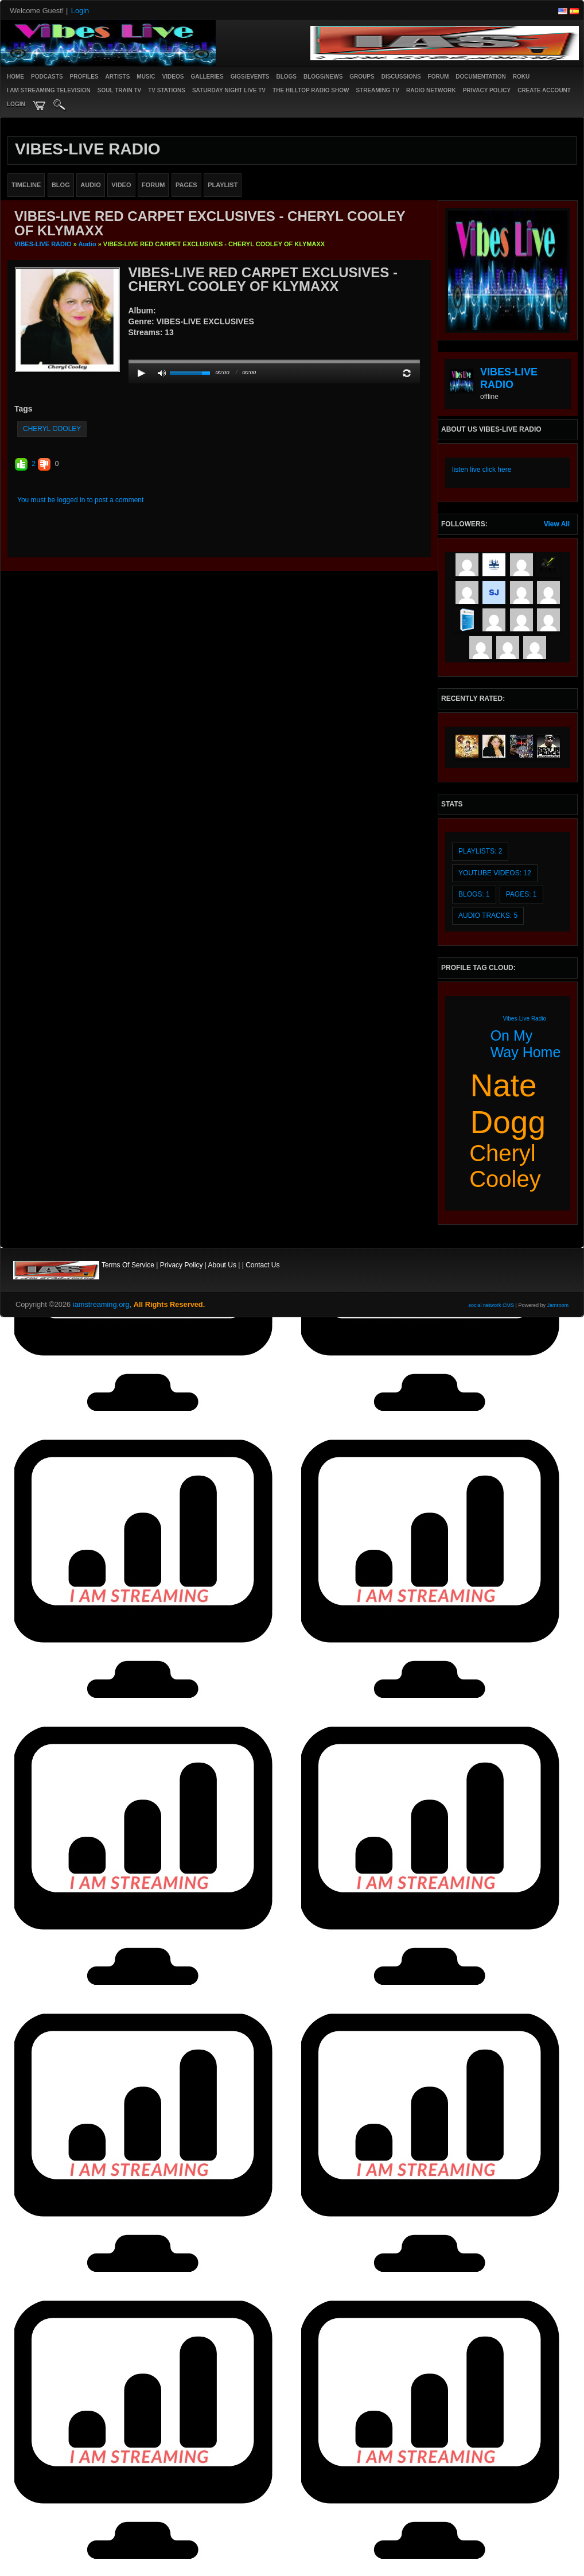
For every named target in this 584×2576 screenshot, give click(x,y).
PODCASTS (47, 76)
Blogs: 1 (474, 894)
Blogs (286, 76)
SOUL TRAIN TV (119, 90)
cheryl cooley (52, 429)
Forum (438, 76)
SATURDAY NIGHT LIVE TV (229, 90)
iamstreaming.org (101, 1304)
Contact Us (262, 1265)
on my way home (525, 1043)
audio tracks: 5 (487, 915)
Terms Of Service (128, 1265)
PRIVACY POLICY (487, 90)
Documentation (480, 76)
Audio (87, 243)
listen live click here (481, 469)
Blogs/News (322, 76)
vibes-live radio (524, 1018)
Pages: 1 (521, 894)
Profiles (84, 76)
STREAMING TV (377, 90)
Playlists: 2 (480, 851)
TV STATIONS (166, 90)
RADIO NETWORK (431, 90)
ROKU (521, 76)
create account (544, 90)
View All (557, 524)
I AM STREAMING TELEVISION (49, 90)
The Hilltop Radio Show (310, 90)
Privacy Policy (181, 1265)
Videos (173, 76)
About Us (222, 1265)
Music (146, 76)
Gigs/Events (250, 76)
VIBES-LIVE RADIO (43, 243)
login (16, 104)
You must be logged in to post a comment (80, 500)
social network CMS (492, 1305)
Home (15, 76)
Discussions (401, 76)
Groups (361, 76)
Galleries (206, 76)
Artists (118, 76)
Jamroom (558, 1305)
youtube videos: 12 (494, 873)
